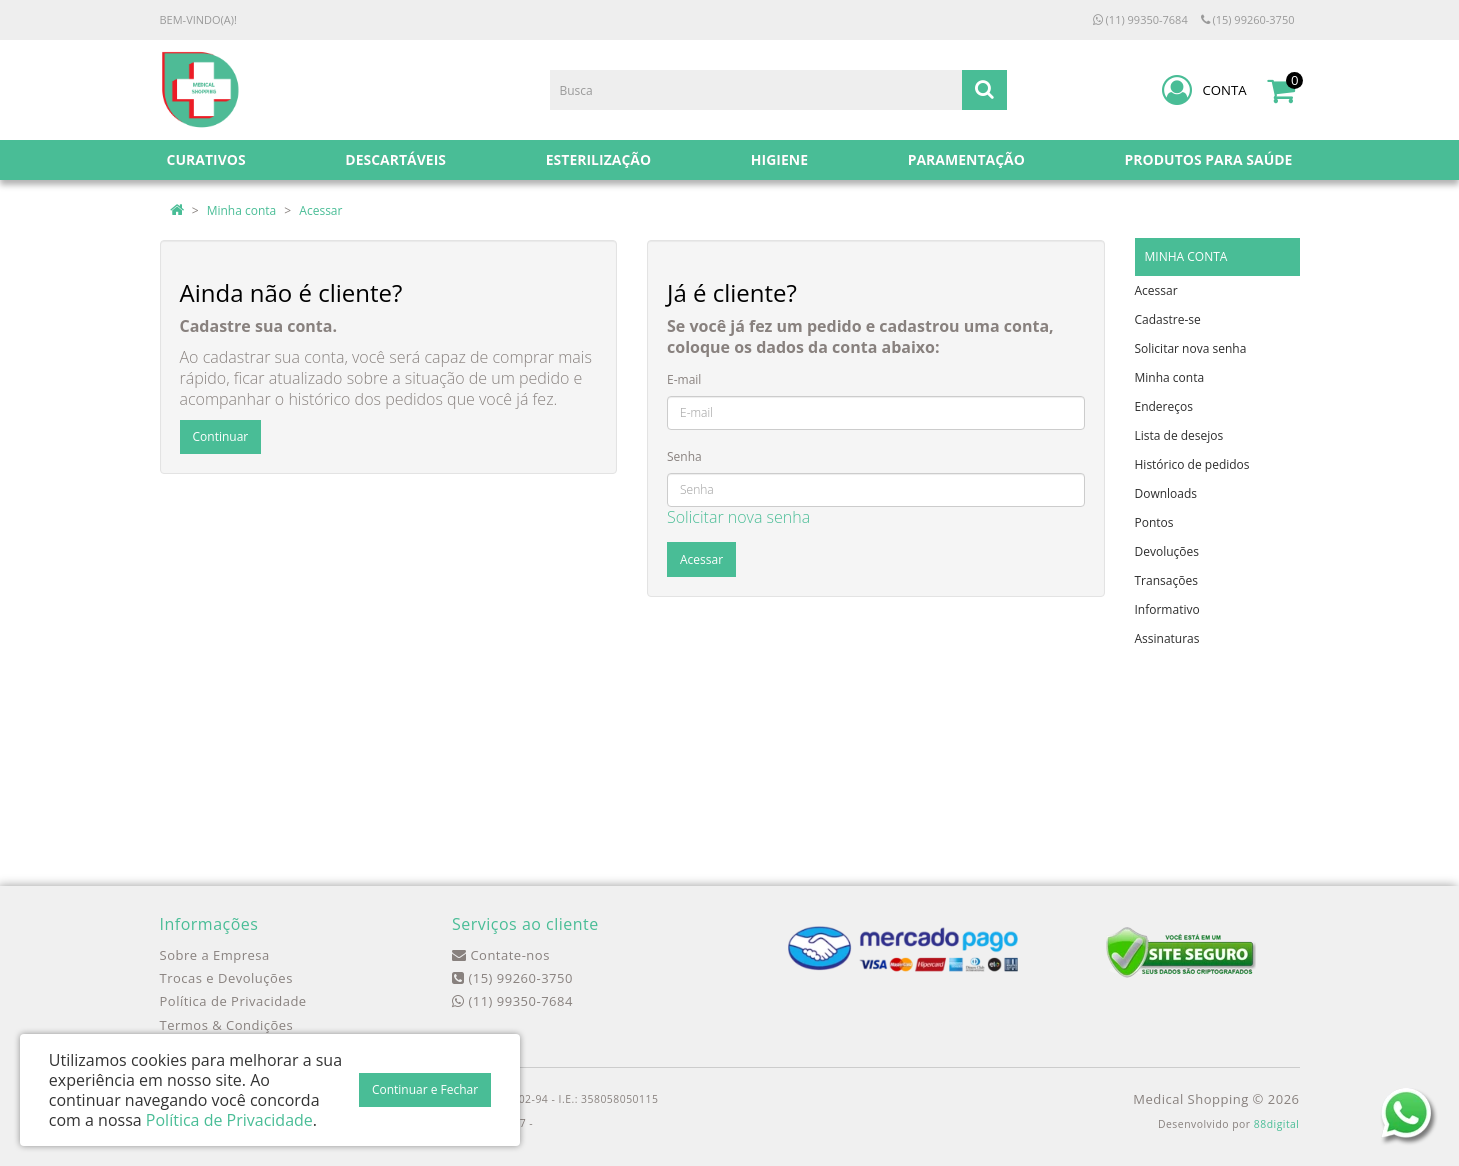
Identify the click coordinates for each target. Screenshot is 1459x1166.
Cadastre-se (1168, 319)
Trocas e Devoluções (226, 978)
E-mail (684, 379)
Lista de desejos (1179, 435)
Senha (684, 456)
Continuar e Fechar (425, 1089)
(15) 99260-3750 (1248, 19)
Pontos (1154, 522)
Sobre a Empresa (215, 955)
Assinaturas (1167, 638)
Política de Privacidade (233, 1001)
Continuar (221, 436)
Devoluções (1167, 551)
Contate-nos (501, 955)
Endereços (1164, 406)
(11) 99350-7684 (1140, 19)
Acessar (320, 210)
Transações (1166, 580)
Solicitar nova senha (738, 517)
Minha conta (242, 210)
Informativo (1167, 609)
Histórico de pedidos (1192, 464)
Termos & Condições (227, 1025)
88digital (1277, 1124)
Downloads (1166, 493)
